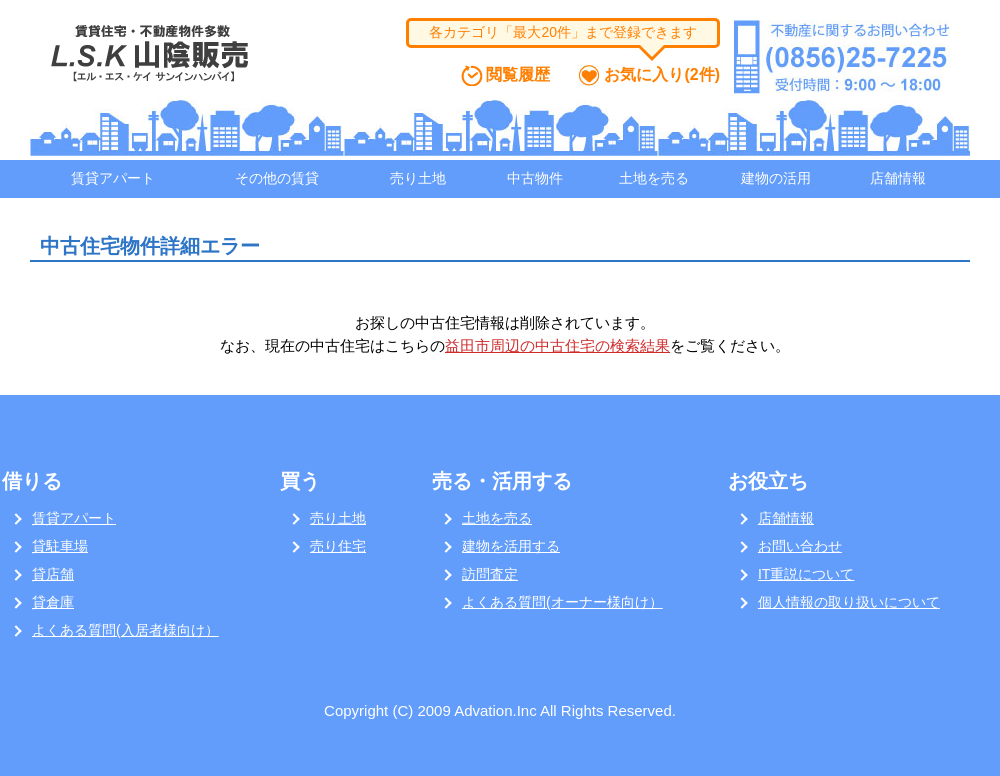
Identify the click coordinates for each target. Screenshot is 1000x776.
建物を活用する (511, 546)
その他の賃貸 (277, 178)
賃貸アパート (113, 178)
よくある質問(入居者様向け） (125, 630)
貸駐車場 (60, 546)
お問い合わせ (800, 546)
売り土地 (418, 178)
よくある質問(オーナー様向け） (562, 602)
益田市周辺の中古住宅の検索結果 (557, 345)
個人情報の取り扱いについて (849, 602)
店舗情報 (898, 178)
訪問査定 (490, 574)
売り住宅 (338, 546)
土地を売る (654, 178)
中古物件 (535, 178)
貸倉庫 (53, 602)
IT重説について (806, 574)
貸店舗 (53, 574)
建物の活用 (776, 178)
